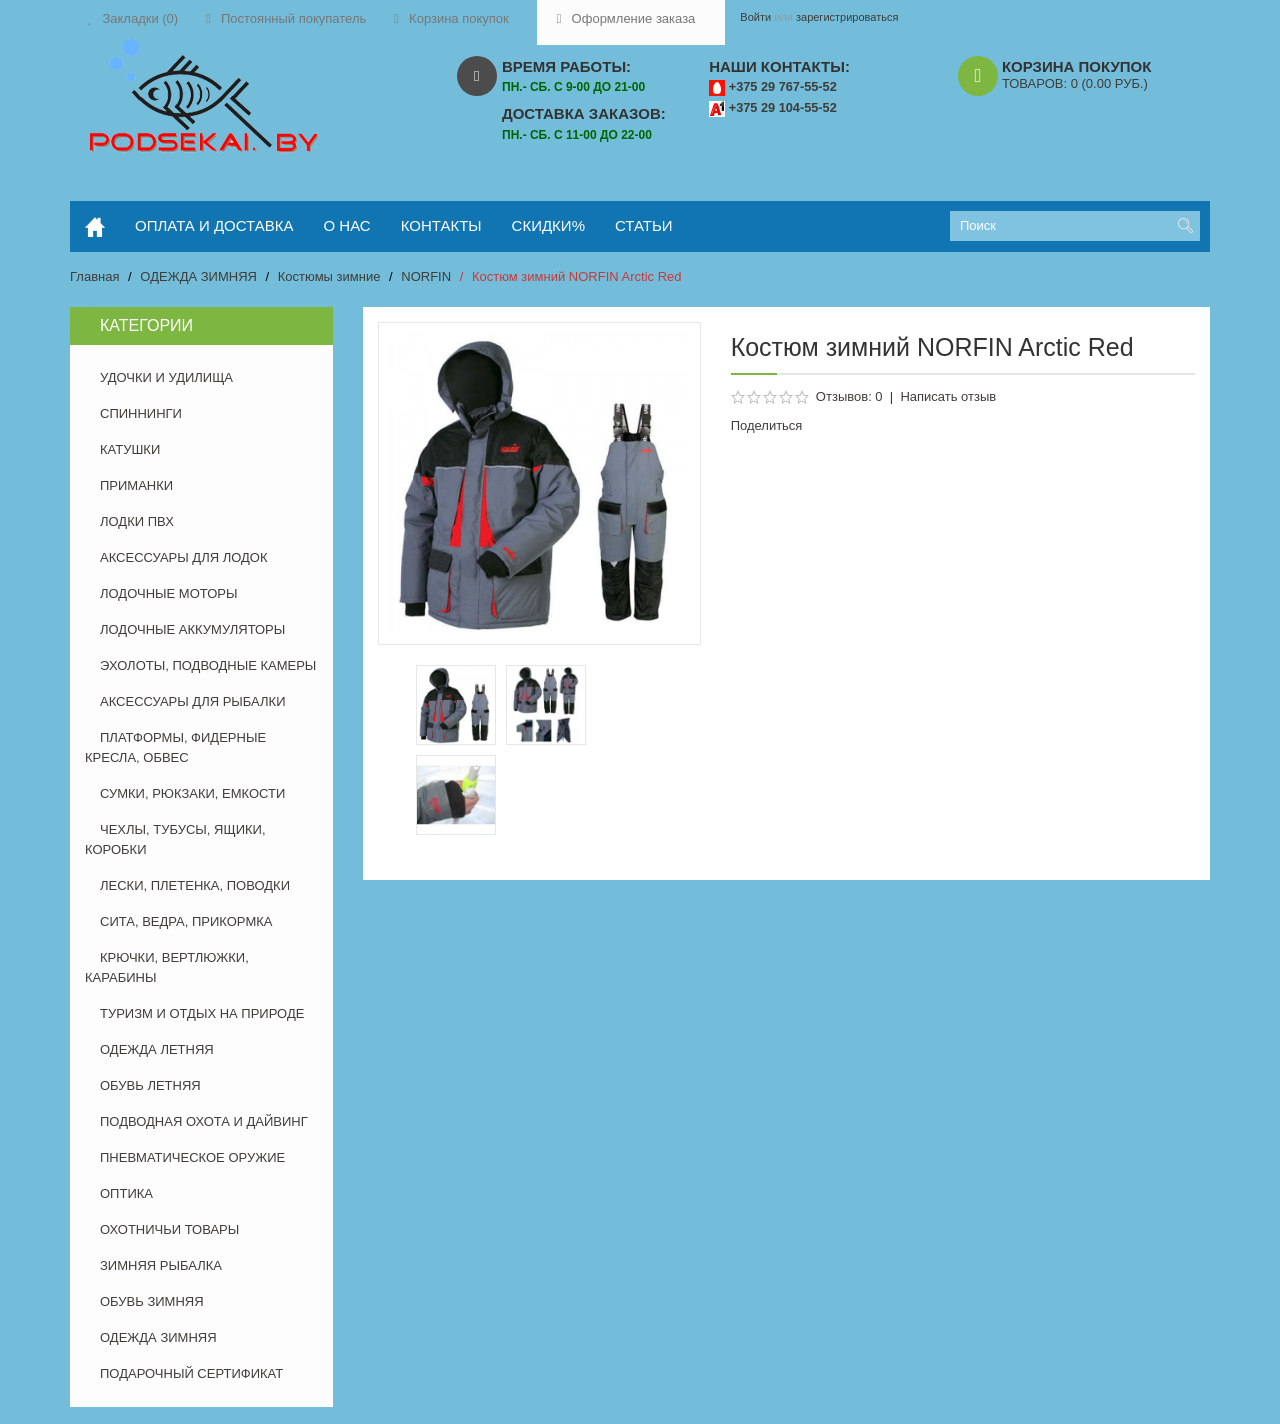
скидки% (548, 225)
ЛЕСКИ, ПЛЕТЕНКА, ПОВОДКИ (195, 885)
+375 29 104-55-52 (783, 107)
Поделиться (767, 425)
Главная (94, 276)
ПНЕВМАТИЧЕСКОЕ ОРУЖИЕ (192, 1157)
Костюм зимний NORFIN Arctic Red (577, 276)
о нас (347, 225)
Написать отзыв (948, 396)
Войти (755, 17)
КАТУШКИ (130, 449)
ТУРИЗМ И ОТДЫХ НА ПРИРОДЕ (202, 1013)
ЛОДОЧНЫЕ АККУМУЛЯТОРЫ (192, 629)
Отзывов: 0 (849, 396)
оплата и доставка (214, 225)
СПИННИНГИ (141, 413)
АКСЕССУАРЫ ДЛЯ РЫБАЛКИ (193, 701)
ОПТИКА (126, 1193)
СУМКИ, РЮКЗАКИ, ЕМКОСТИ (192, 793)
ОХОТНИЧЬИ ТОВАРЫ (169, 1229)
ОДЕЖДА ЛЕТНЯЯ (157, 1049)
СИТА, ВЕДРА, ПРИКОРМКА (186, 921)
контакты (441, 225)
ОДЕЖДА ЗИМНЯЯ (198, 276)
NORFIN (426, 276)
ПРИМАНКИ (136, 485)
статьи (644, 225)
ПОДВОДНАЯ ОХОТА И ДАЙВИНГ (204, 1121)
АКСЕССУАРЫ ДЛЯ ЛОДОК (184, 557)
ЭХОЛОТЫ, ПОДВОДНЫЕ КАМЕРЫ (208, 665)
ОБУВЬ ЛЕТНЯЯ (150, 1085)
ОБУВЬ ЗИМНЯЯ (152, 1301)
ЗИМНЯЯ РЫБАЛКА (161, 1265)
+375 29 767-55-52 (783, 86)
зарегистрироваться (847, 17)
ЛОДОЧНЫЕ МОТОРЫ (168, 593)
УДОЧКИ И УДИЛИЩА (166, 377)
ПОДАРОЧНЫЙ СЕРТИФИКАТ (191, 1373)
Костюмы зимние (329, 276)
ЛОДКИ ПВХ (137, 521)
